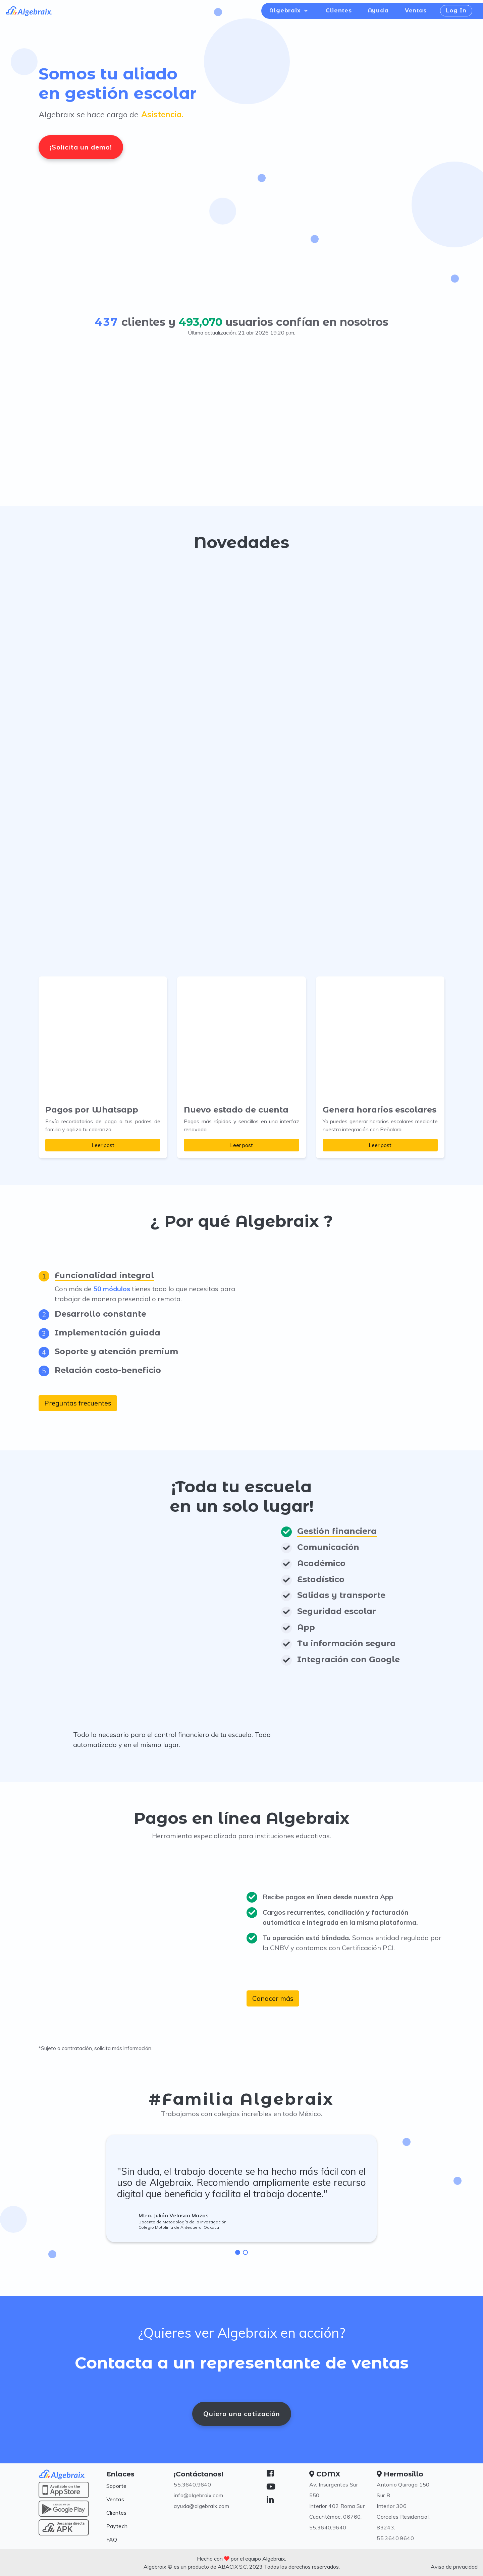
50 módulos (111, 1288)
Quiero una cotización (241, 2413)
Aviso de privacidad (454, 2566)
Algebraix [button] (286, 10)
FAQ (111, 2539)
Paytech (117, 2526)
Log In (456, 10)
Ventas (416, 10)
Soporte (116, 2485)
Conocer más (272, 1998)
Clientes (339, 10)
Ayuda (378, 10)
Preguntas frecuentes (77, 1403)
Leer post (103, 1145)
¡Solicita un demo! (81, 147)
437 (107, 321)
